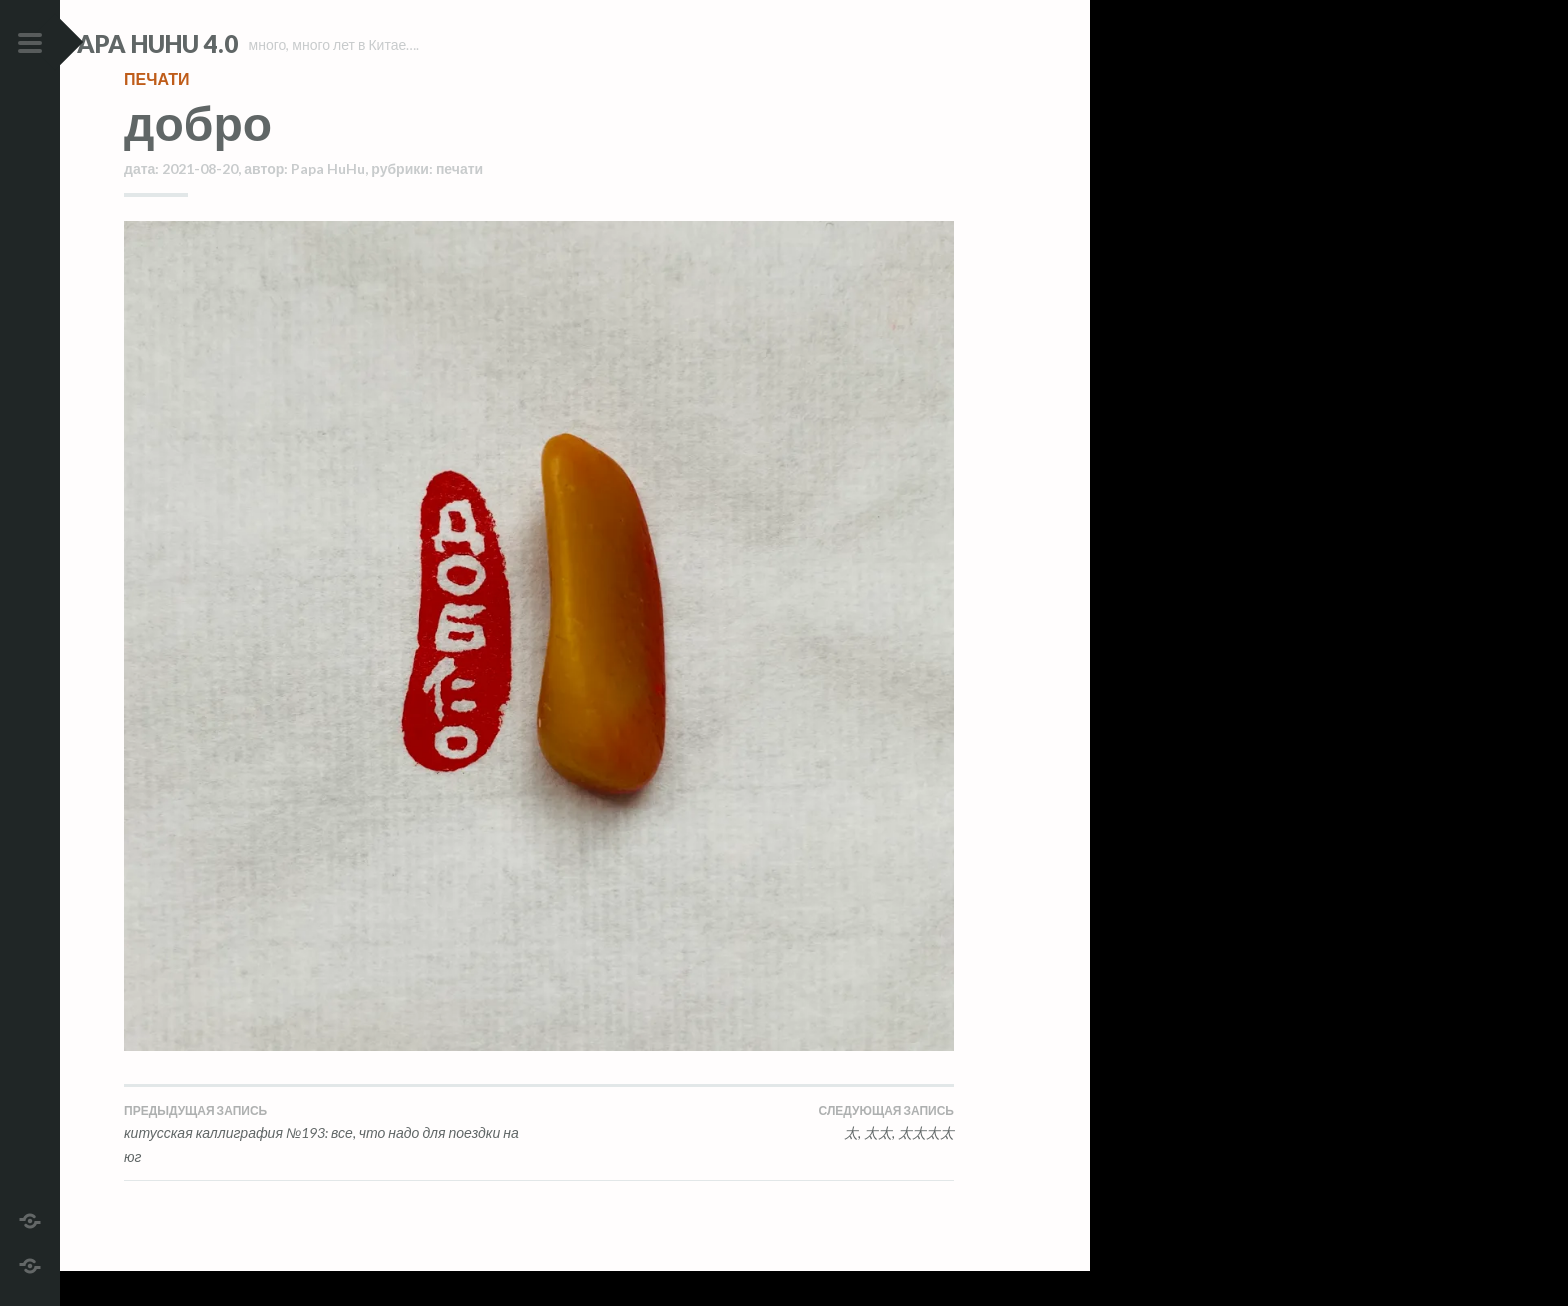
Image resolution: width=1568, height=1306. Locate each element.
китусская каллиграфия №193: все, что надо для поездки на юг (331, 1168)
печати (156, 114)
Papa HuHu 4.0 (211, 43)
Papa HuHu (328, 204)
